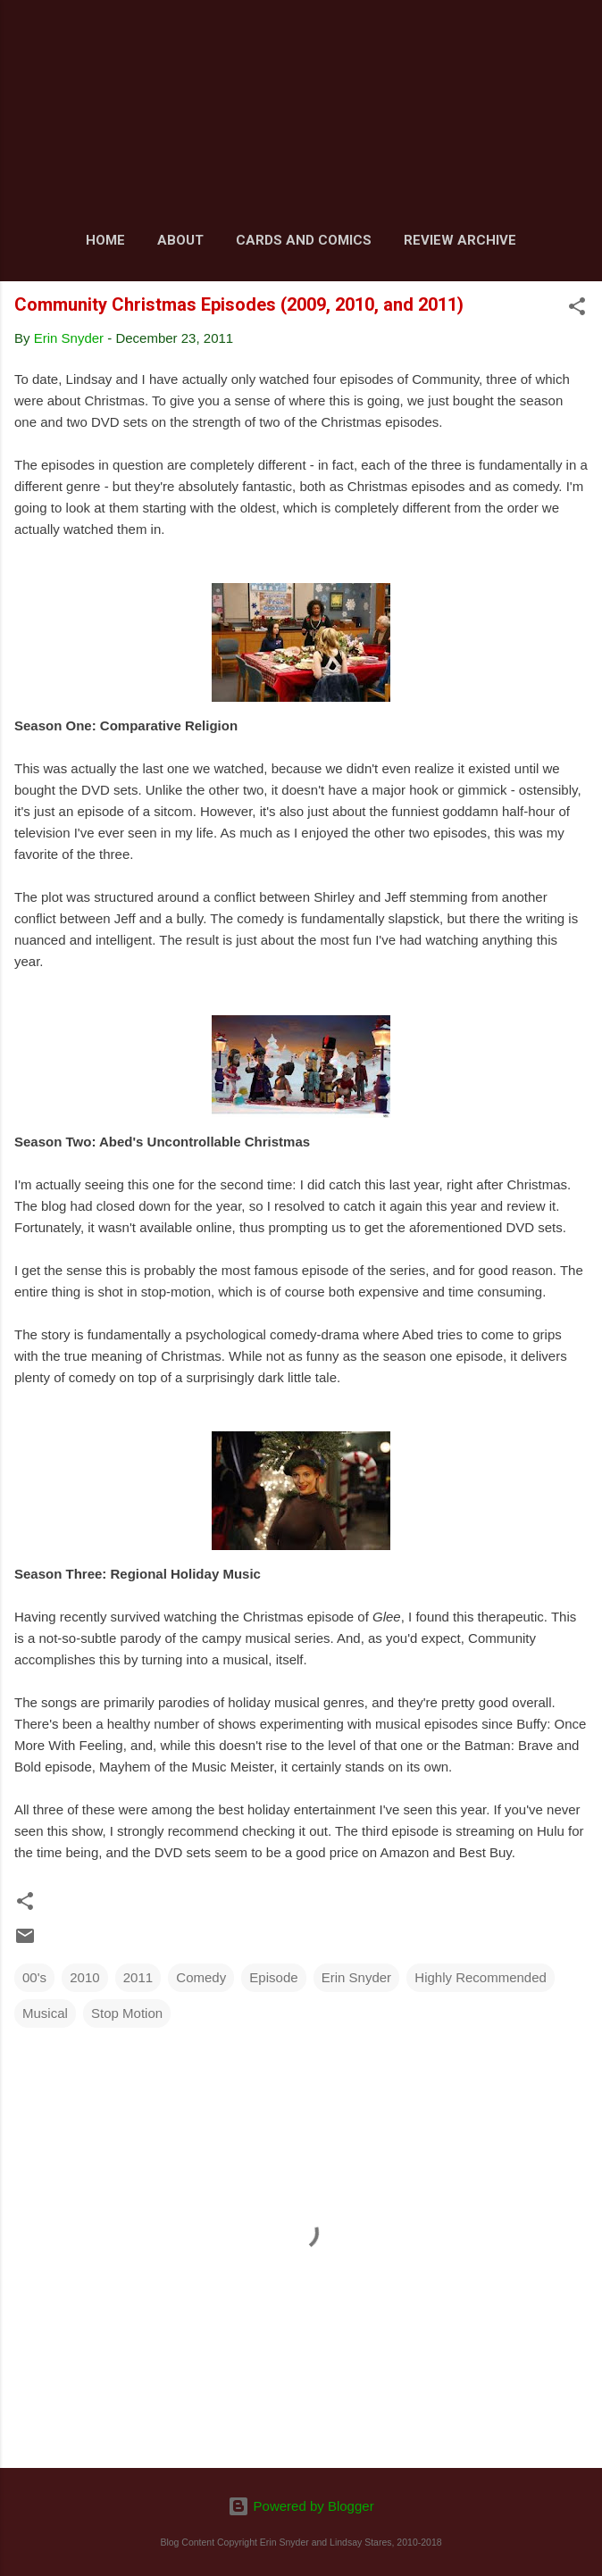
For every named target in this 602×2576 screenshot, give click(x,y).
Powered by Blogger (300, 2505)
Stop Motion (127, 2013)
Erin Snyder (356, 1977)
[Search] (577, 36)
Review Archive (460, 240)
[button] (577, 309)
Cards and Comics (304, 240)
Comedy (201, 1977)
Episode (273, 1977)
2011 (138, 1977)
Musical (45, 2013)
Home (105, 240)
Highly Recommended (480, 1977)
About (180, 240)
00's (34, 1977)
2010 (84, 1977)
